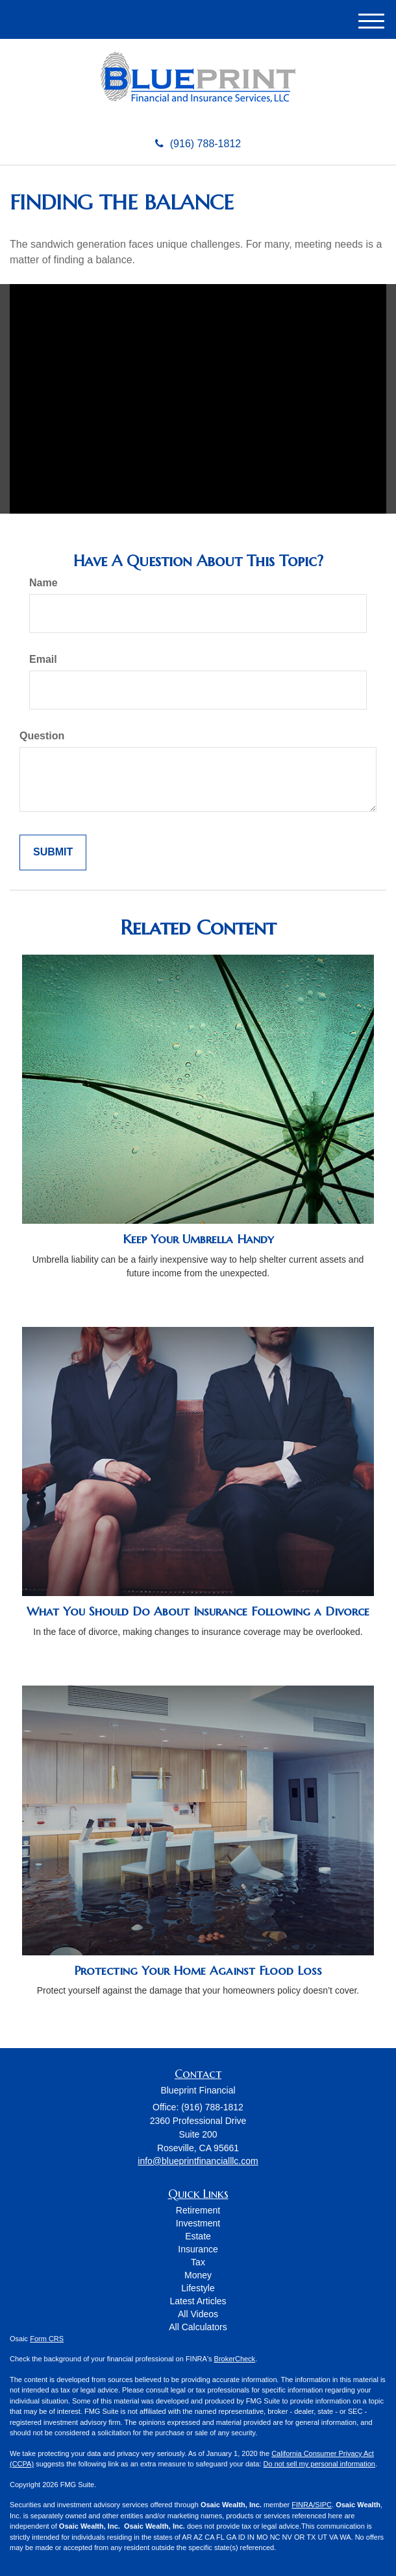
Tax (198, 2262)
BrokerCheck (235, 2359)
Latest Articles (197, 2301)
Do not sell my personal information (319, 2464)
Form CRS (47, 2339)
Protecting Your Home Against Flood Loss (198, 1970)
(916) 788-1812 (198, 143)
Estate (198, 2236)
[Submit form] (52, 852)
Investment (198, 2223)
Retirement (198, 2210)
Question (41, 735)
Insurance (197, 2249)
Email (43, 659)
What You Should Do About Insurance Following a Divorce (198, 1611)
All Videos (198, 2314)
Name (43, 582)
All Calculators (198, 2327)
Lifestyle (197, 2288)
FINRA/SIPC (311, 2505)
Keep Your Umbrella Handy (198, 1239)
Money (198, 2275)
